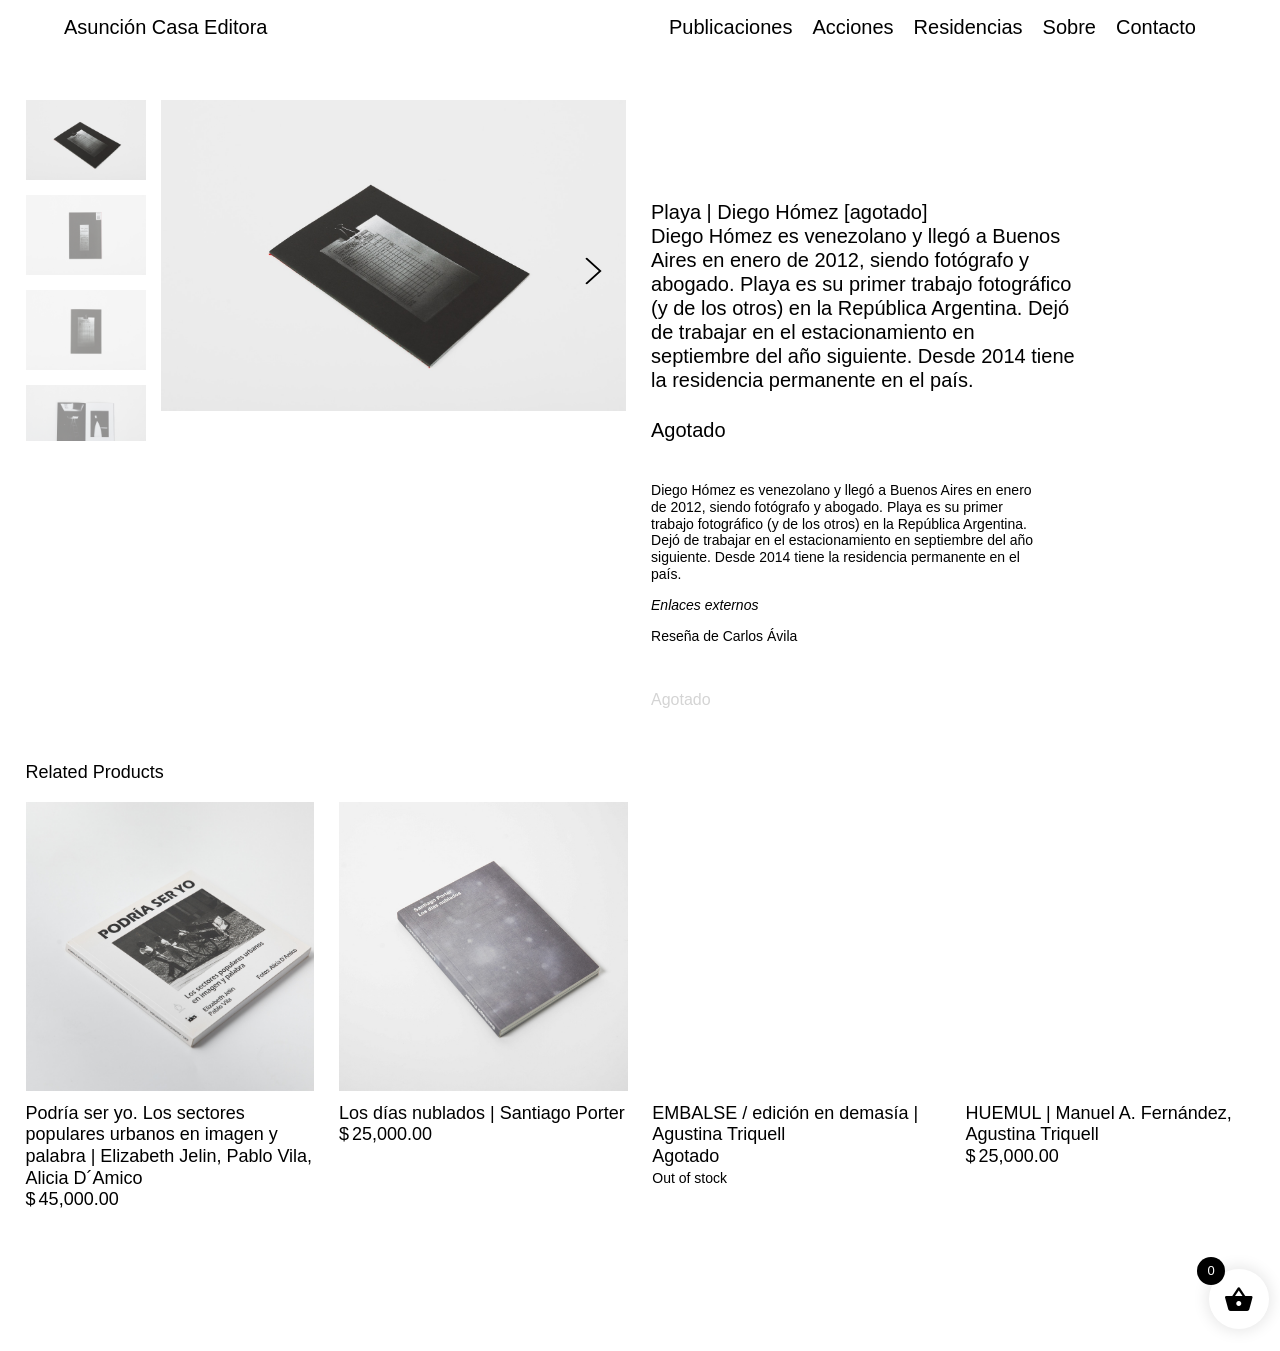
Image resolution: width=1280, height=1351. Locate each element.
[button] (593, 270)
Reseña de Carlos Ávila (724, 636)
